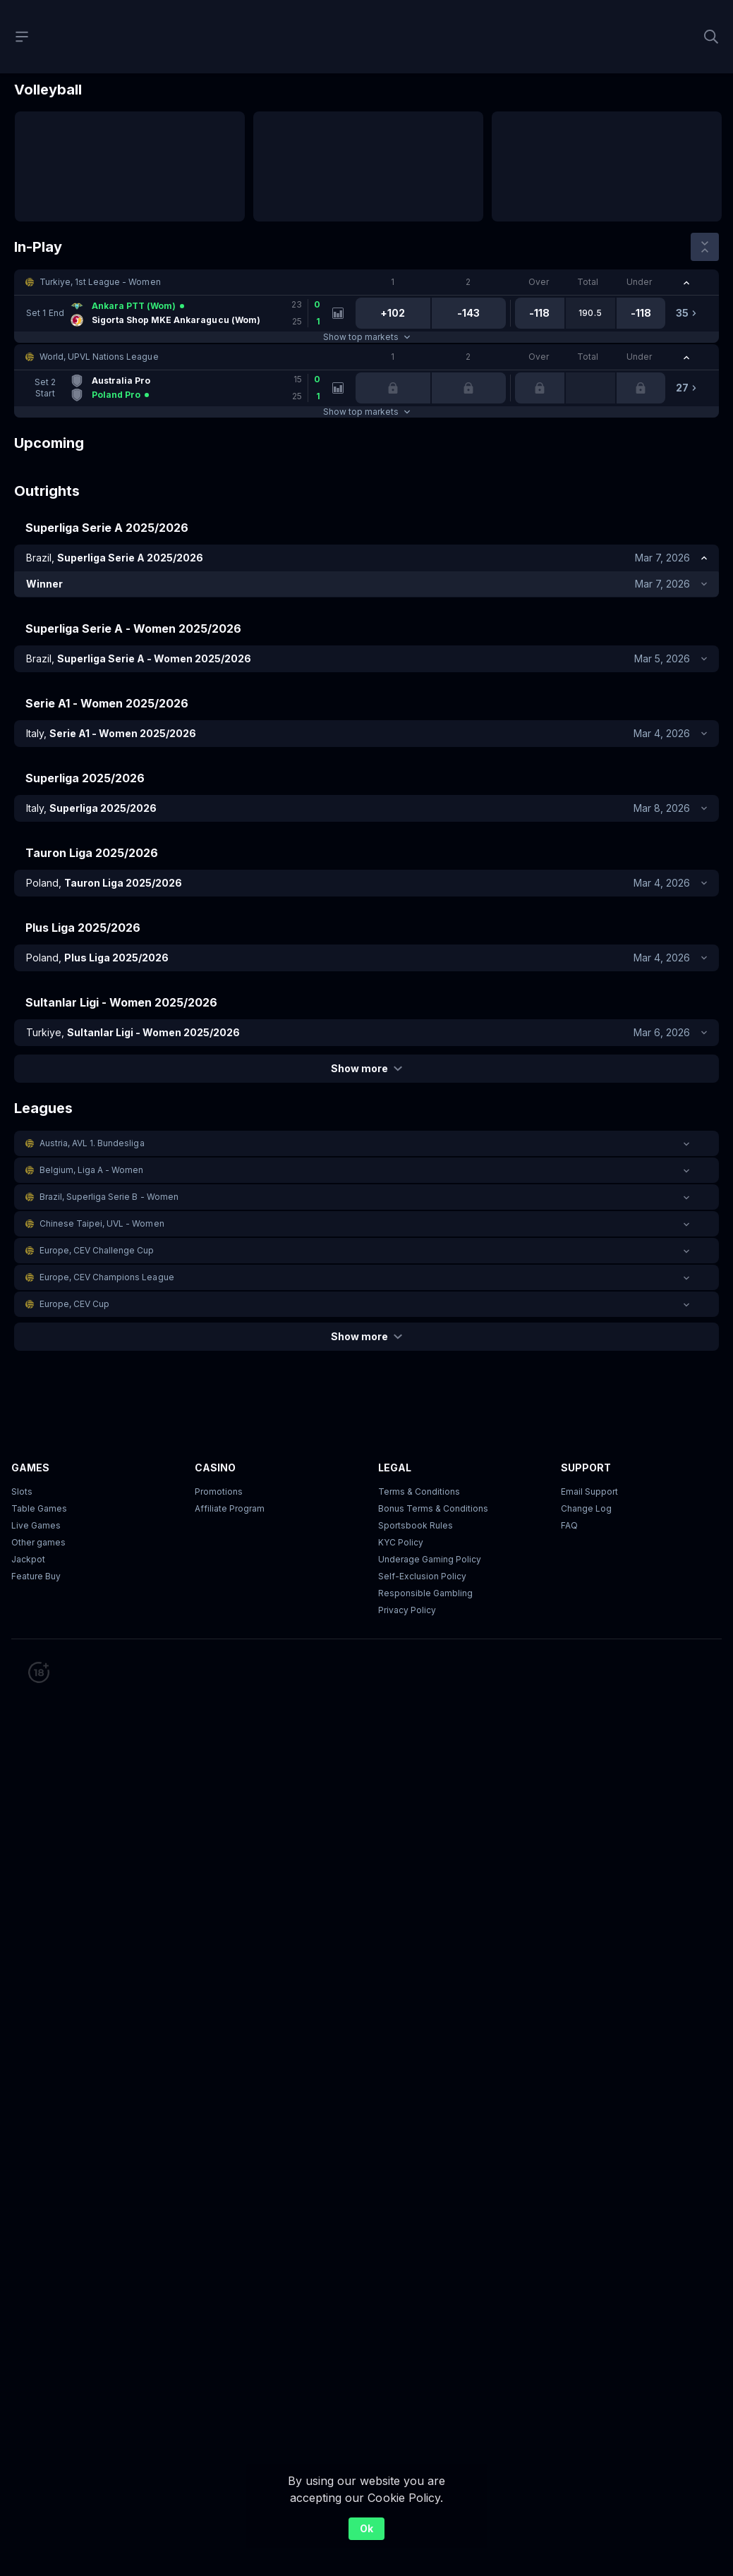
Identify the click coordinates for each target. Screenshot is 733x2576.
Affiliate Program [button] (230, 1508)
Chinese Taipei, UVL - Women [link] (102, 1223)
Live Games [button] (36, 1525)
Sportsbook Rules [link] (415, 1525)
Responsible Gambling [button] (425, 1593)
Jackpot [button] (28, 1559)
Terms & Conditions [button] (419, 1491)
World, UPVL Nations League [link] (99, 356)
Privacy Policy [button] (407, 1610)
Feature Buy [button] (36, 1576)
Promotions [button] (219, 1491)
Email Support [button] (589, 1491)
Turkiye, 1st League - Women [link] (100, 282)
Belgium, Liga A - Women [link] (91, 1170)
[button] (366, 282)
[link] (178, 313)
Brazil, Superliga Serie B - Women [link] (109, 1196)
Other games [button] (38, 1542)
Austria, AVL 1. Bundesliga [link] (92, 1143)
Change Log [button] (586, 1508)
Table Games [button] (39, 1508)
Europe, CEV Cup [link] (74, 1304)
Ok (366, 2528)
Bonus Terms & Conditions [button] (433, 1508)
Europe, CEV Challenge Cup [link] (97, 1250)
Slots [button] (21, 1491)
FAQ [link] (569, 1525)
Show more (366, 1068)
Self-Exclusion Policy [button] (422, 1576)
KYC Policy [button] (400, 1542)
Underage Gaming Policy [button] (429, 1559)
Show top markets (366, 337)
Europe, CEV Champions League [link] (107, 1277)
